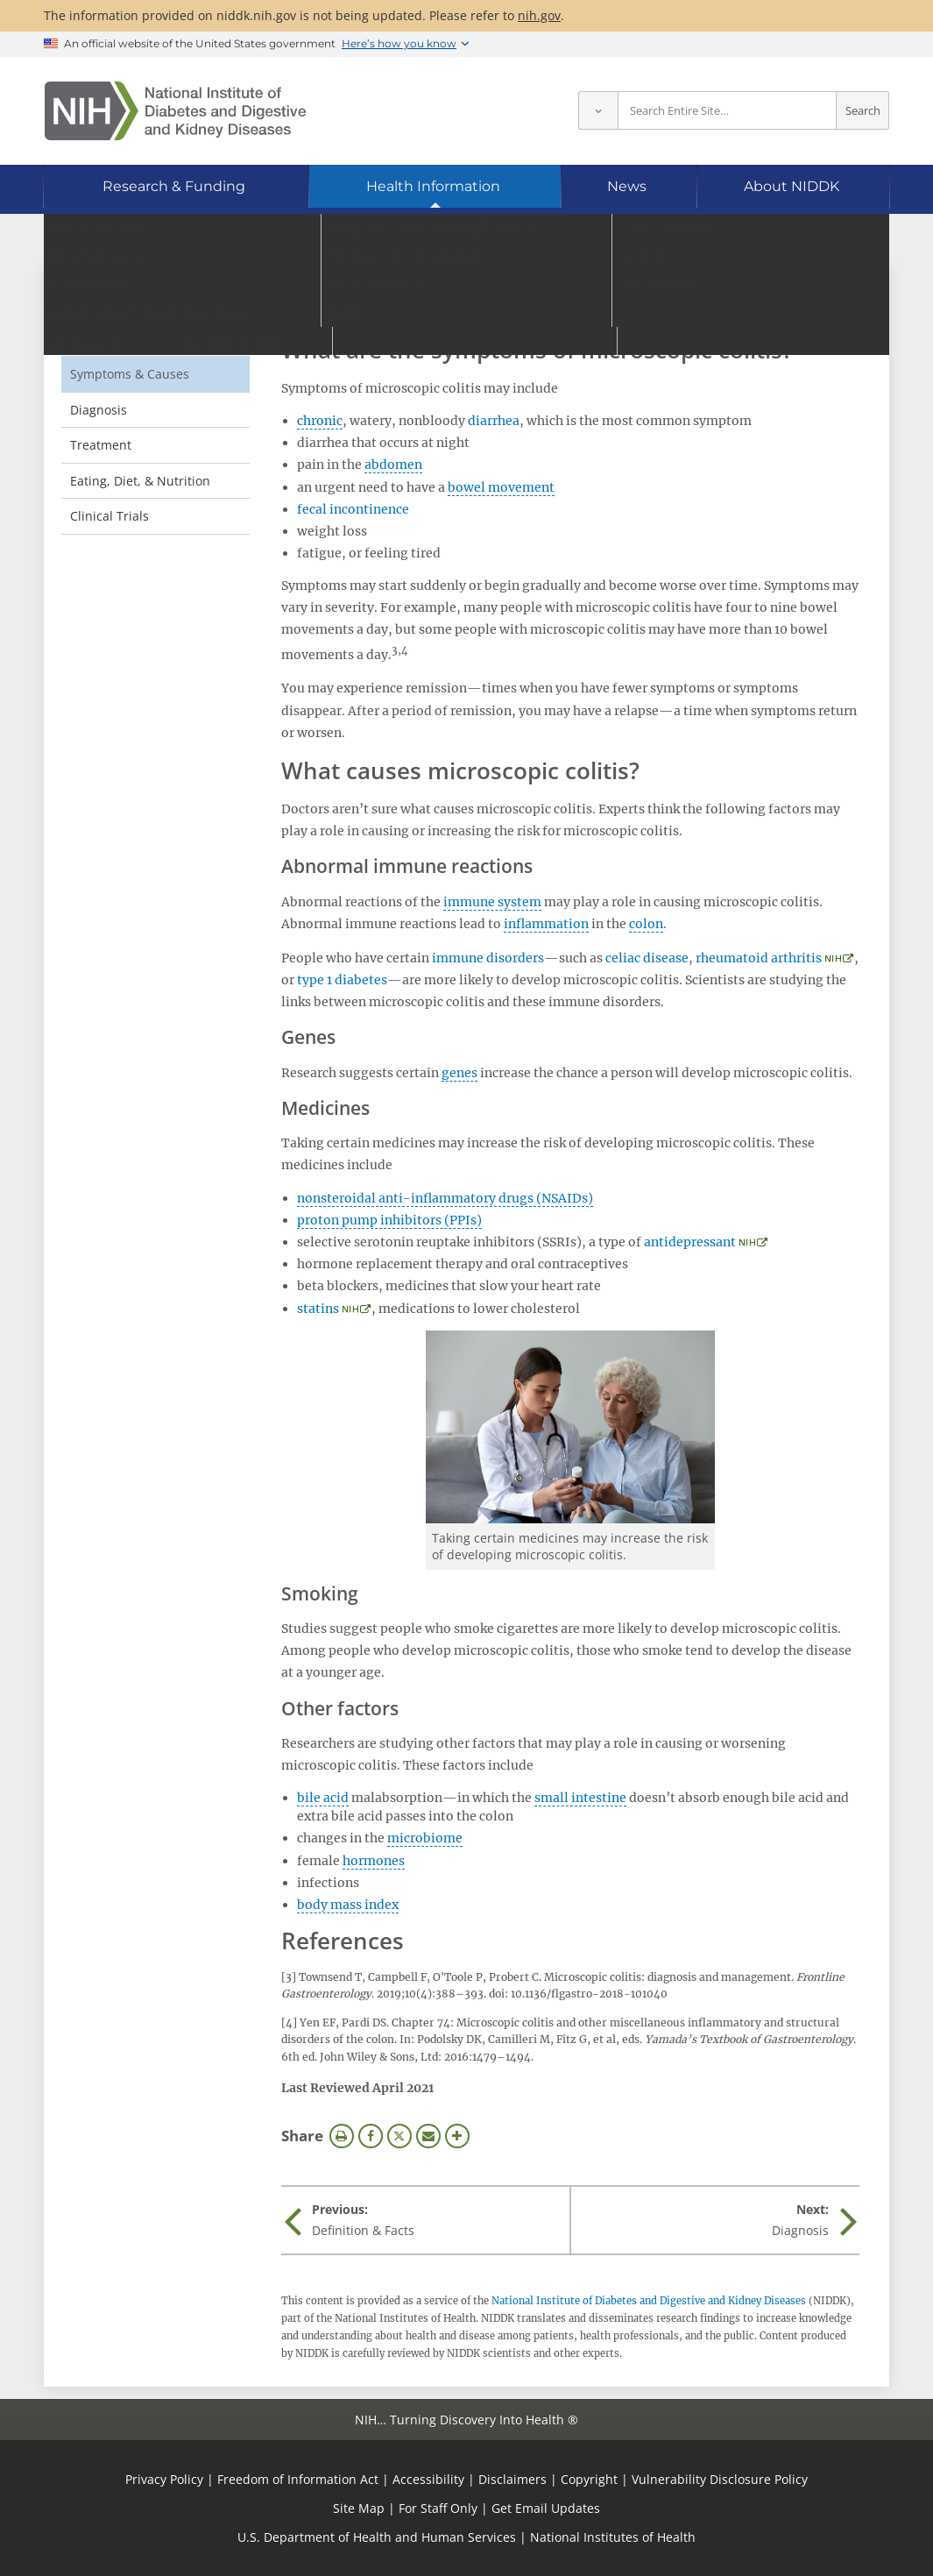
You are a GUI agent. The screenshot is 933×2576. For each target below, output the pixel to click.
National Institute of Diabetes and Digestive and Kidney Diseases (648, 2301)
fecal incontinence (353, 509)
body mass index (348, 1904)
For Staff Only (438, 2508)
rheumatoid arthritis (759, 958)
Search (862, 110)
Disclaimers (512, 2479)
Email (428, 2136)
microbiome (425, 1838)
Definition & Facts (121, 338)
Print (341, 2136)
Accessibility (428, 2479)
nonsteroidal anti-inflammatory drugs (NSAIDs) (445, 1198)
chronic (320, 421)
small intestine (580, 1798)
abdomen (393, 464)
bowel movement (501, 487)
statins (318, 1308)
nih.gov (539, 15)
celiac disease (647, 958)
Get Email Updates (545, 2508)
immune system (492, 902)
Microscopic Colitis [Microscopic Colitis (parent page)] (143, 301)
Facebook (370, 2136)
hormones (374, 1861)
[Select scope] (598, 111)
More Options (457, 2136)
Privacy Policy (164, 2479)
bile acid (323, 1798)
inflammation (546, 924)
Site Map (359, 2508)
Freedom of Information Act (297, 2479)
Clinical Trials (109, 515)
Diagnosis (98, 409)
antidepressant (690, 1242)
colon (646, 924)
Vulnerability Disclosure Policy (720, 2479)
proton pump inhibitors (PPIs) (389, 1220)
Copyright (589, 2479)
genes (459, 1073)
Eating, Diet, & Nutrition (140, 480)
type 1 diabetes (342, 980)
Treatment (100, 444)
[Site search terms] (727, 111)
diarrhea (494, 421)
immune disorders (488, 958)
